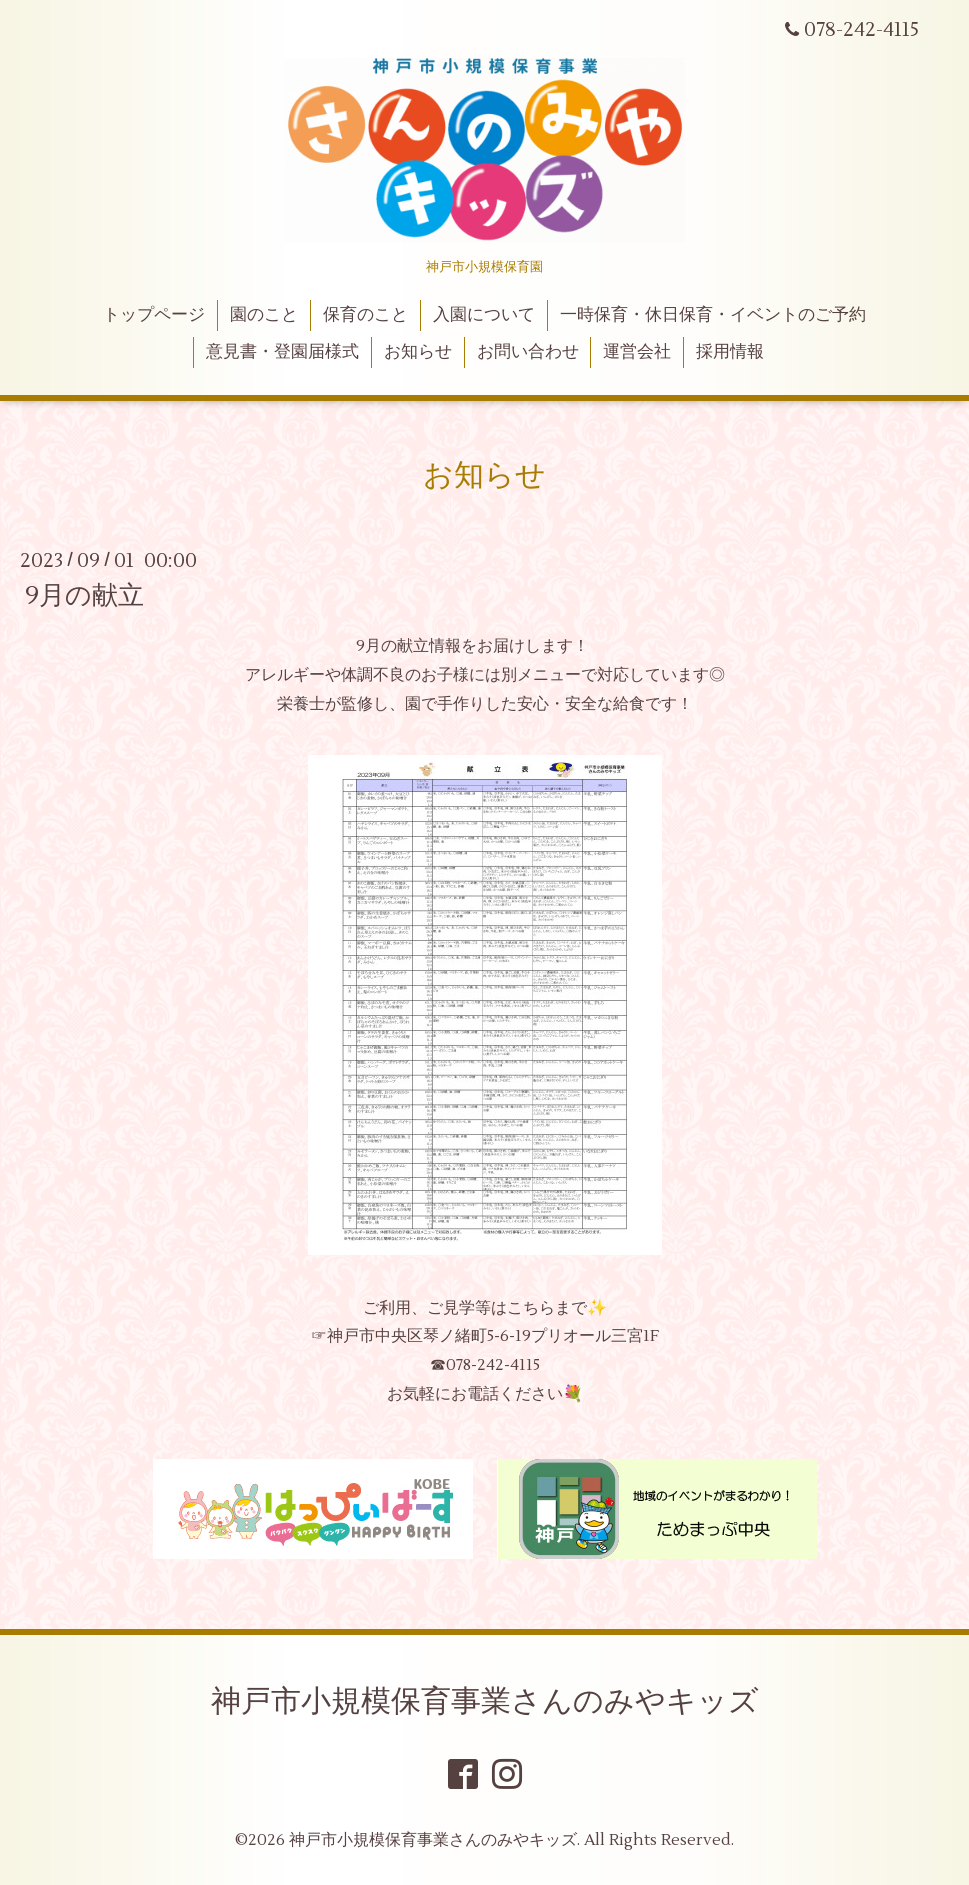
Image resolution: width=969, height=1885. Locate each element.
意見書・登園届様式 (282, 352)
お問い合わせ (528, 352)
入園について (484, 315)
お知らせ (418, 352)
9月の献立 (84, 596)
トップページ (154, 315)
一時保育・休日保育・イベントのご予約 (713, 315)
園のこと (264, 315)
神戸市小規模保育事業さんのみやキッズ (485, 1701)
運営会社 (637, 352)
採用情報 (730, 352)
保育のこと (365, 315)
